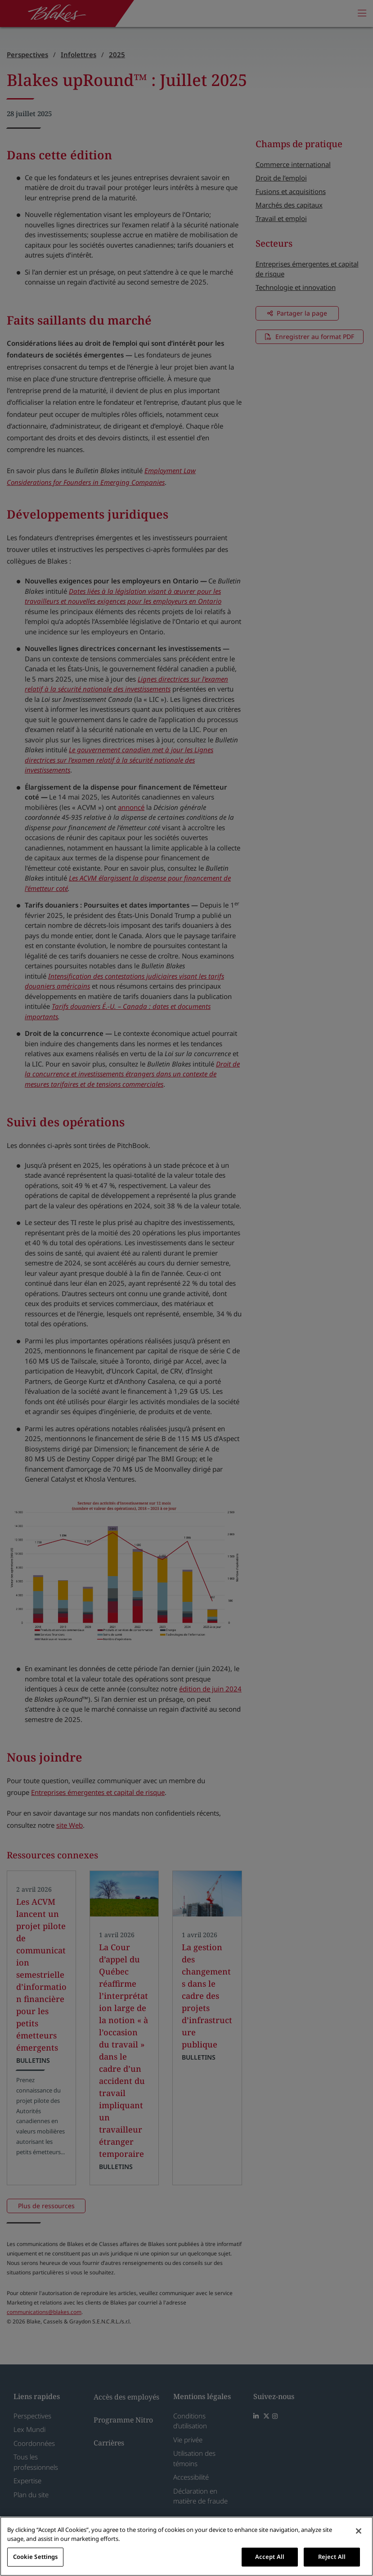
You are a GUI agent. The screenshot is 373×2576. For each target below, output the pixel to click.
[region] (186, 2546)
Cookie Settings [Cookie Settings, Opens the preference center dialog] (35, 2557)
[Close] (359, 2531)
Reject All (332, 2557)
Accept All (269, 2557)
